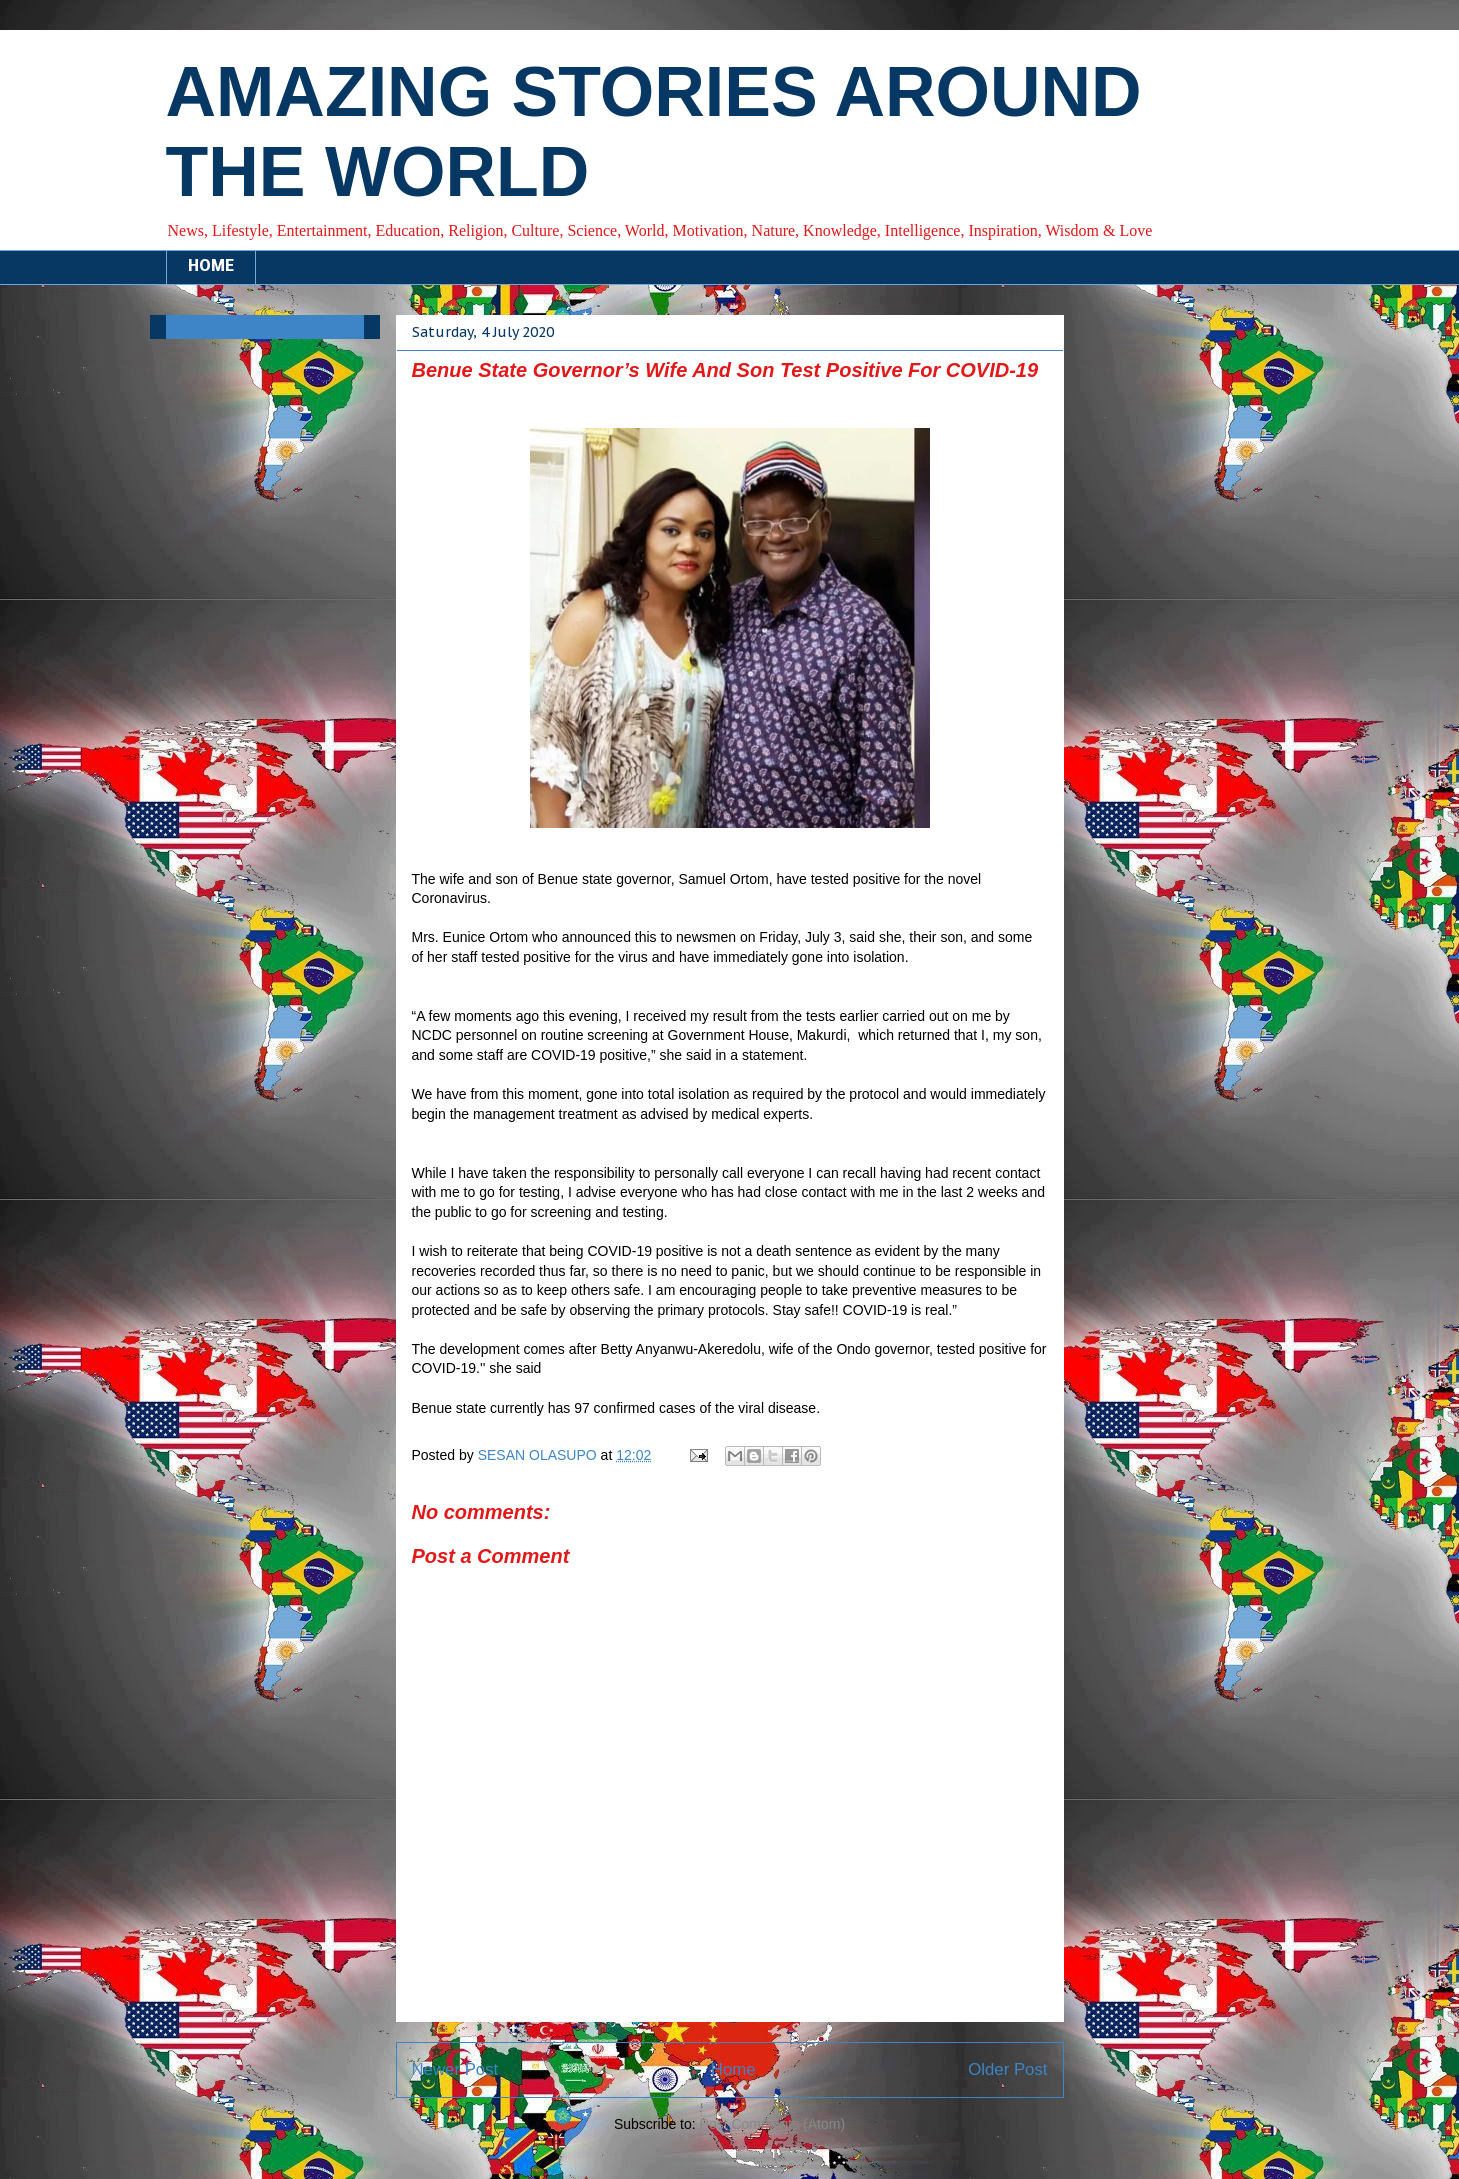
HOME (211, 267)
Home (733, 2069)
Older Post (1007, 2069)
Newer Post (455, 2069)
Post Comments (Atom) (772, 2124)
